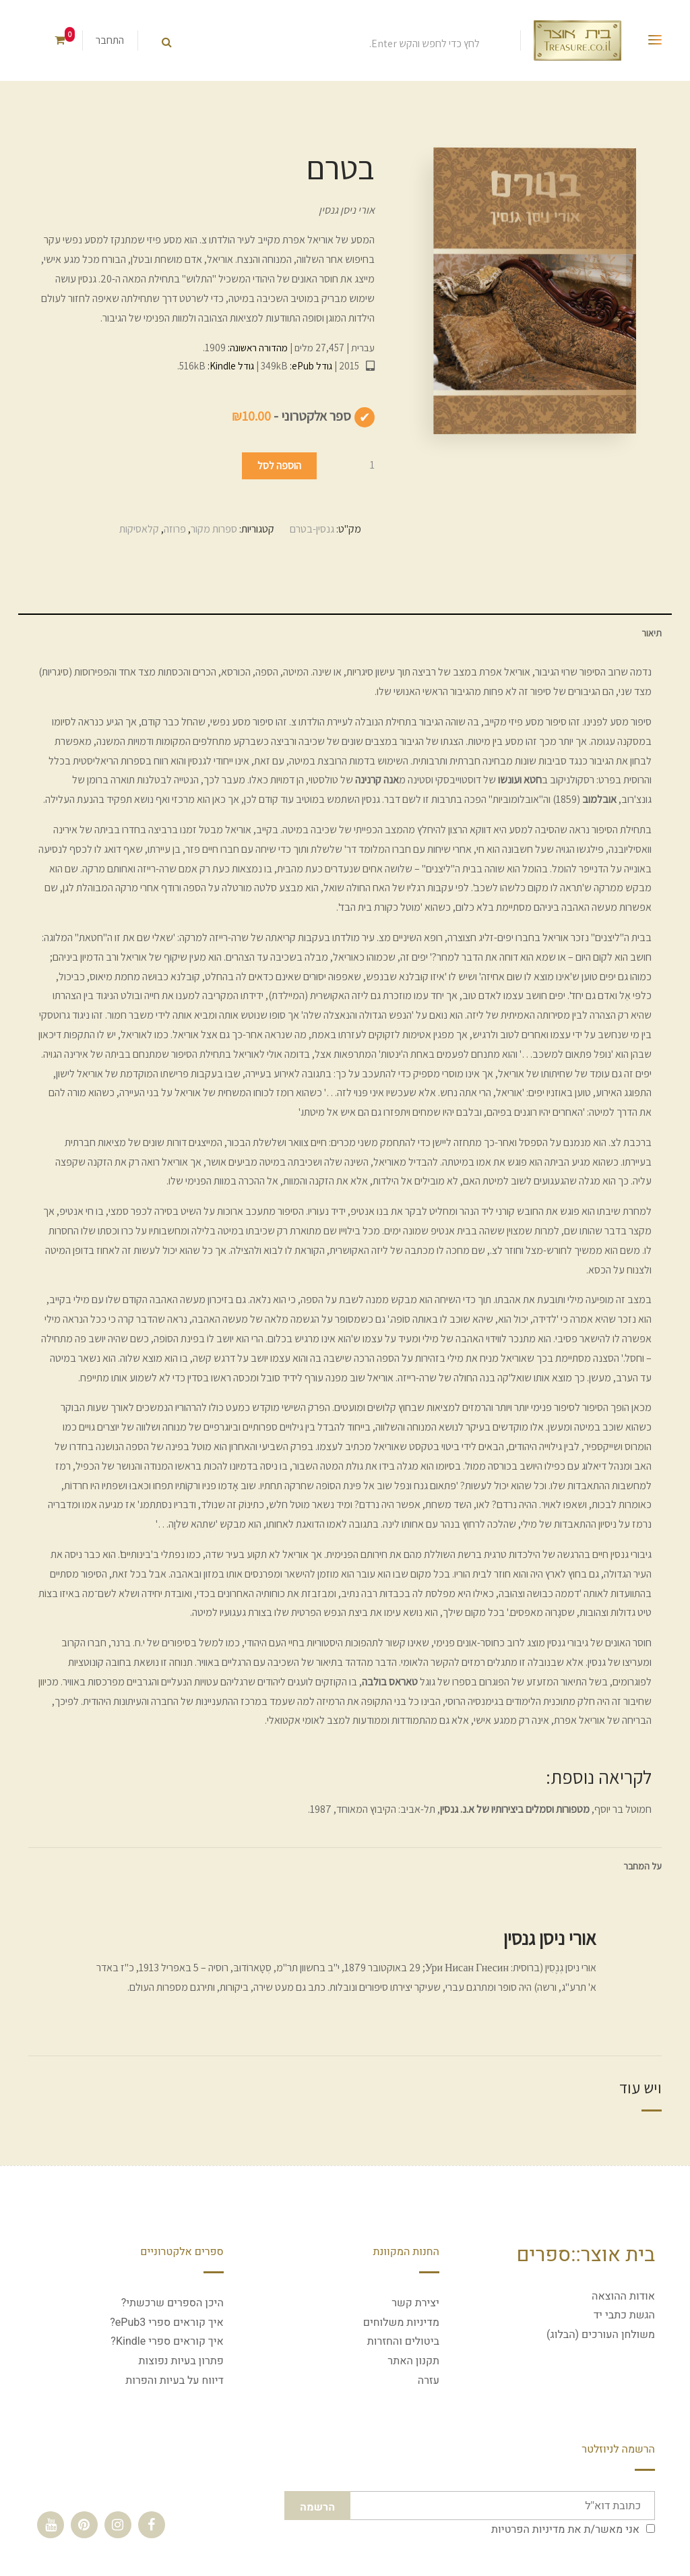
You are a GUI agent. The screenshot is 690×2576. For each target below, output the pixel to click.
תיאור (651, 633)
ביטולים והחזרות (403, 2341)
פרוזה (175, 529)
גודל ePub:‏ (310, 365)
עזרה (428, 2380)
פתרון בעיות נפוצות (180, 2361)
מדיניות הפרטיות (528, 2529)
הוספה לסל (279, 465)
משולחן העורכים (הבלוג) (600, 2335)
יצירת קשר (415, 2303)
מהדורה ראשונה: (257, 347)
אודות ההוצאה (623, 2296)
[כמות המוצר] (348, 464)
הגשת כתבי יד (624, 2315)
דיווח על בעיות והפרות (174, 2380)
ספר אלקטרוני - (291, 416)
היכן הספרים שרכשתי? (172, 2303)
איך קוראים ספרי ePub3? (167, 2322)
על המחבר (642, 1866)
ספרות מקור (214, 529)
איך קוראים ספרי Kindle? (167, 2341)
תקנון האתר (413, 2361)
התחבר (110, 40)
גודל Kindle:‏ (230, 365)
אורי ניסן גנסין (347, 210)
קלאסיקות (139, 529)
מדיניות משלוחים (401, 2322)
